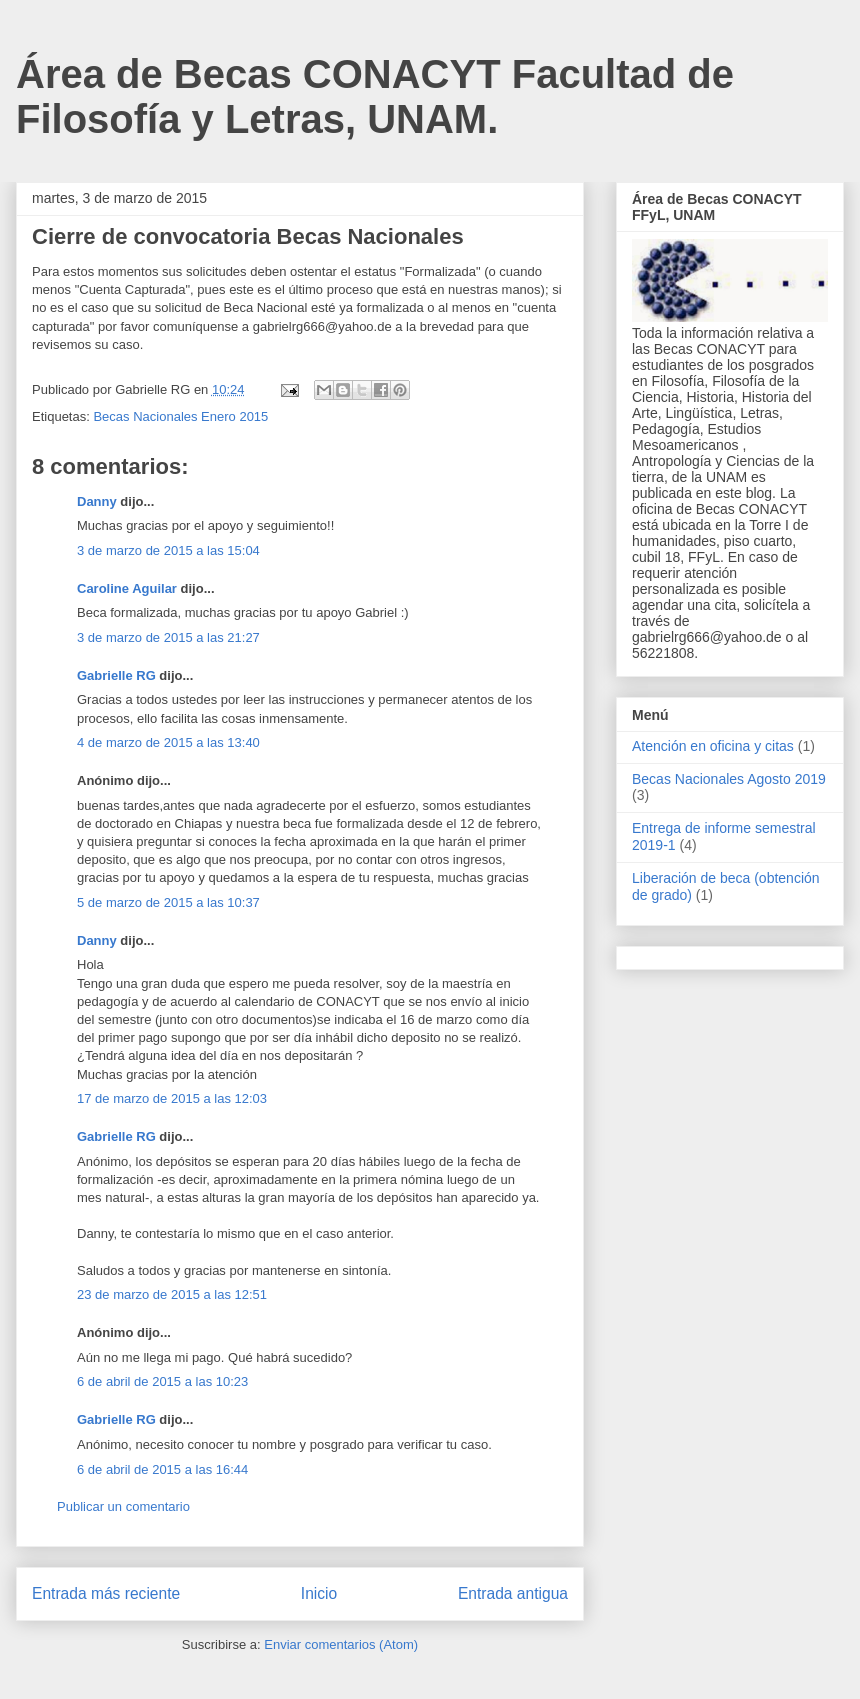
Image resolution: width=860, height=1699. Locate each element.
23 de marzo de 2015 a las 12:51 (172, 1294)
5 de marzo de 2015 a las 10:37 (168, 902)
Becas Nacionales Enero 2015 (180, 416)
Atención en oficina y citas (713, 746)
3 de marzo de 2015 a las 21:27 (168, 637)
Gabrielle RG (116, 675)
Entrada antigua (513, 1593)
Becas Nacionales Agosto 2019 (729, 779)
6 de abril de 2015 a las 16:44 (162, 1469)
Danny (97, 501)
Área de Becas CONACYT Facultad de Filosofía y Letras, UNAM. (375, 96)
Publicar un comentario (123, 1506)
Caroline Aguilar (127, 588)
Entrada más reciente (106, 1593)
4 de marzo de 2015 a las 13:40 (168, 742)
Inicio (319, 1593)
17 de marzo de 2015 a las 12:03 (172, 1098)
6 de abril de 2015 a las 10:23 (162, 1381)
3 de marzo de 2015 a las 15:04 (168, 550)
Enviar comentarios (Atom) (341, 1644)
